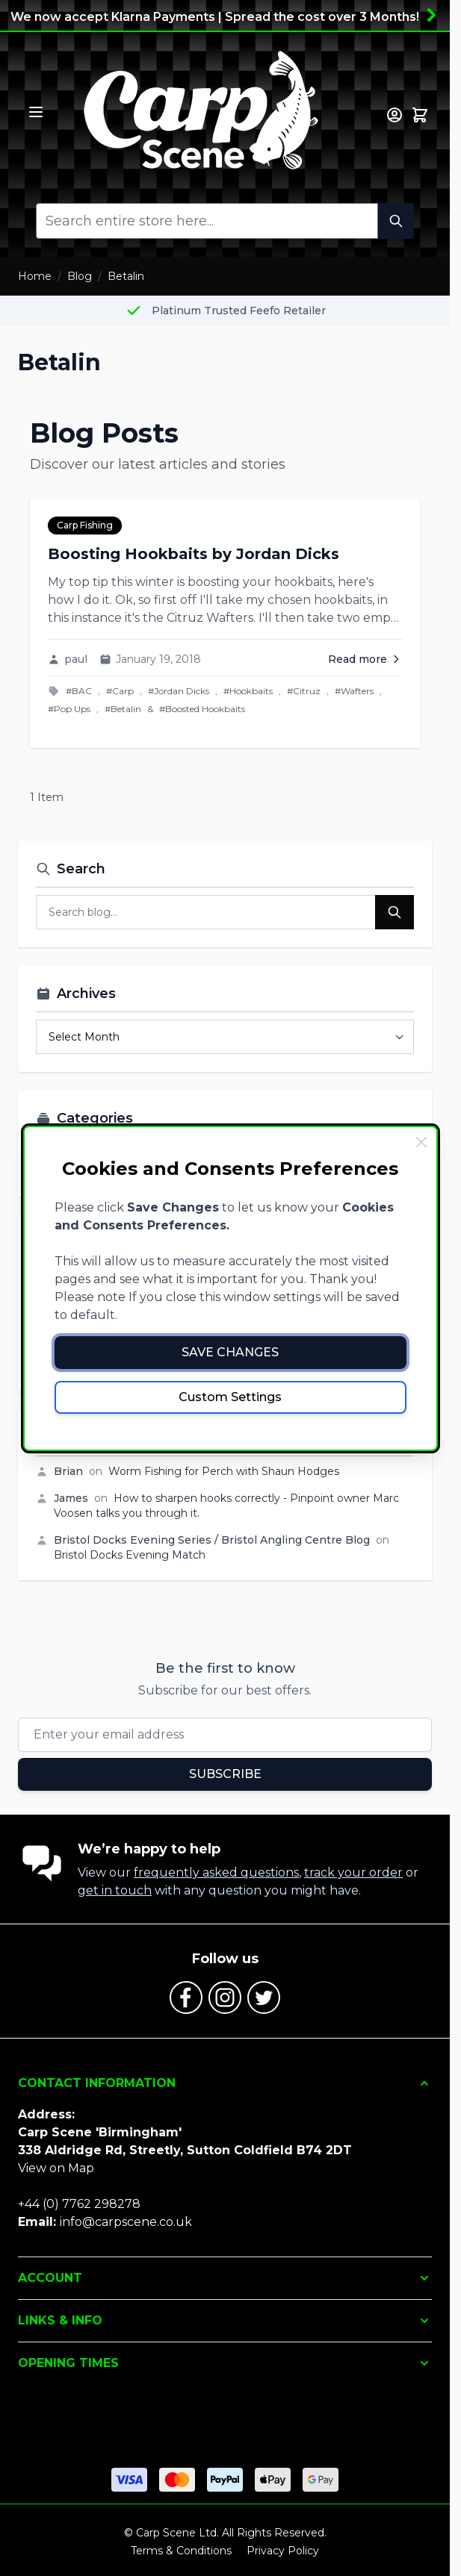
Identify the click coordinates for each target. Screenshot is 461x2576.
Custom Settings (230, 1397)
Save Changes (230, 1352)
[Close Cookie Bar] (421, 1142)
